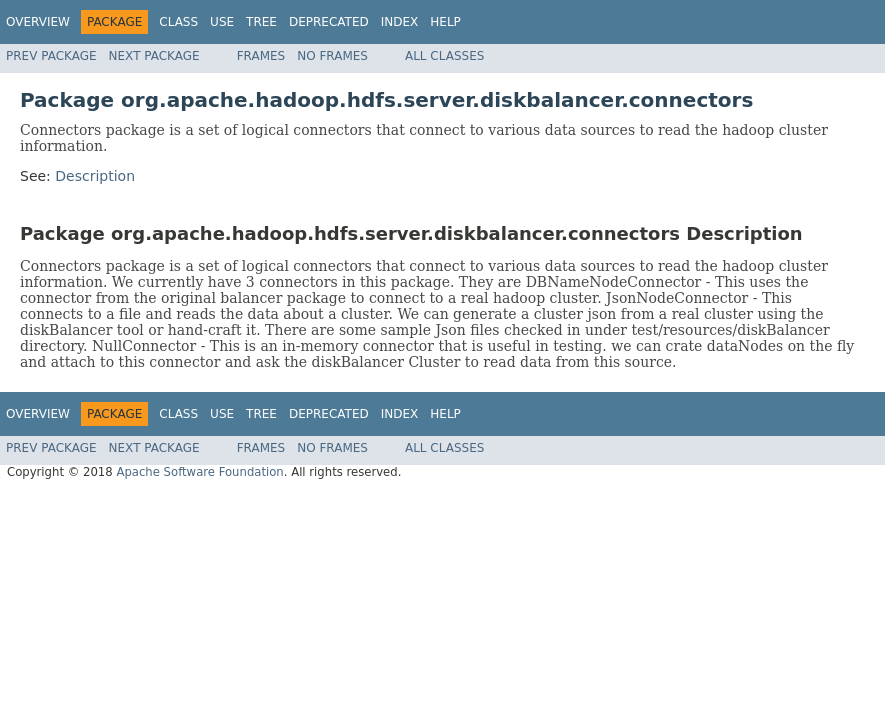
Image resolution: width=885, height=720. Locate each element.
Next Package (154, 56)
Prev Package (51, 56)
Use (222, 22)
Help (445, 22)
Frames (261, 56)
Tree (261, 22)
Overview (38, 22)
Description (95, 176)
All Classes (444, 56)
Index (400, 22)
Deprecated (329, 22)
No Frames (332, 56)
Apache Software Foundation (199, 472)
